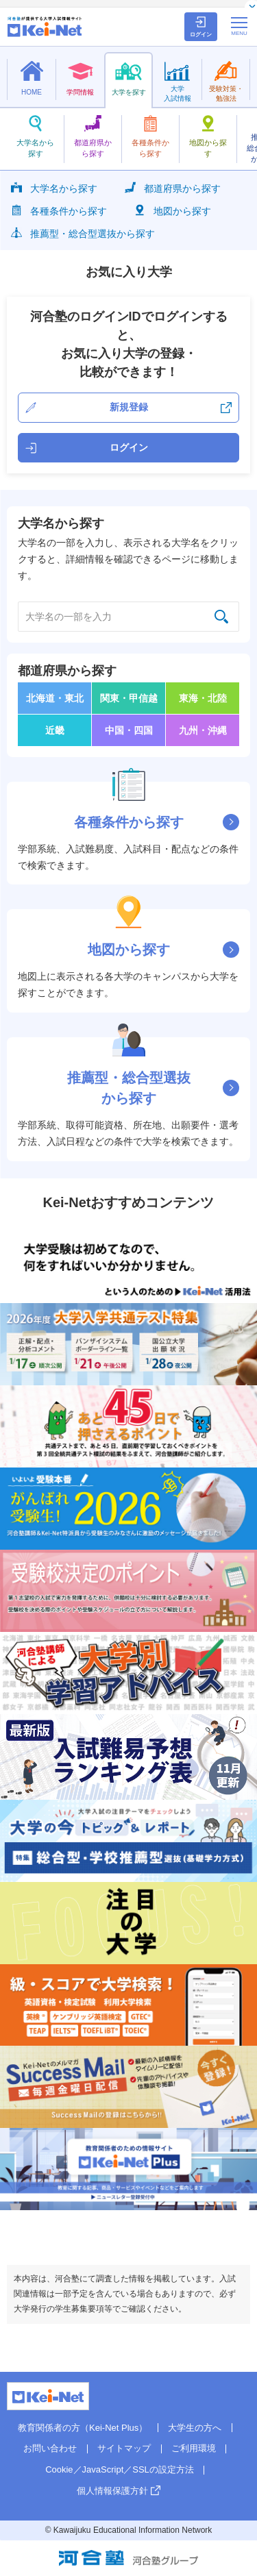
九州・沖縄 (203, 730)
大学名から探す (54, 187)
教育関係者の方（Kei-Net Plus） (82, 2428)
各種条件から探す (59, 210)
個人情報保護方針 (112, 2491)
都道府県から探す (173, 187)
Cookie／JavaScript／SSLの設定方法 (119, 2469)
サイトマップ (124, 2448)
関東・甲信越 (129, 698)
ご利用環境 (193, 2448)
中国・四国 (129, 730)
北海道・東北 (55, 698)
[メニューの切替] (239, 26)
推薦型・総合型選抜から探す (83, 232)
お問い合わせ (50, 2448)
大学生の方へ (194, 2428)
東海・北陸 (203, 698)
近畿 (54, 730)
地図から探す (172, 210)
